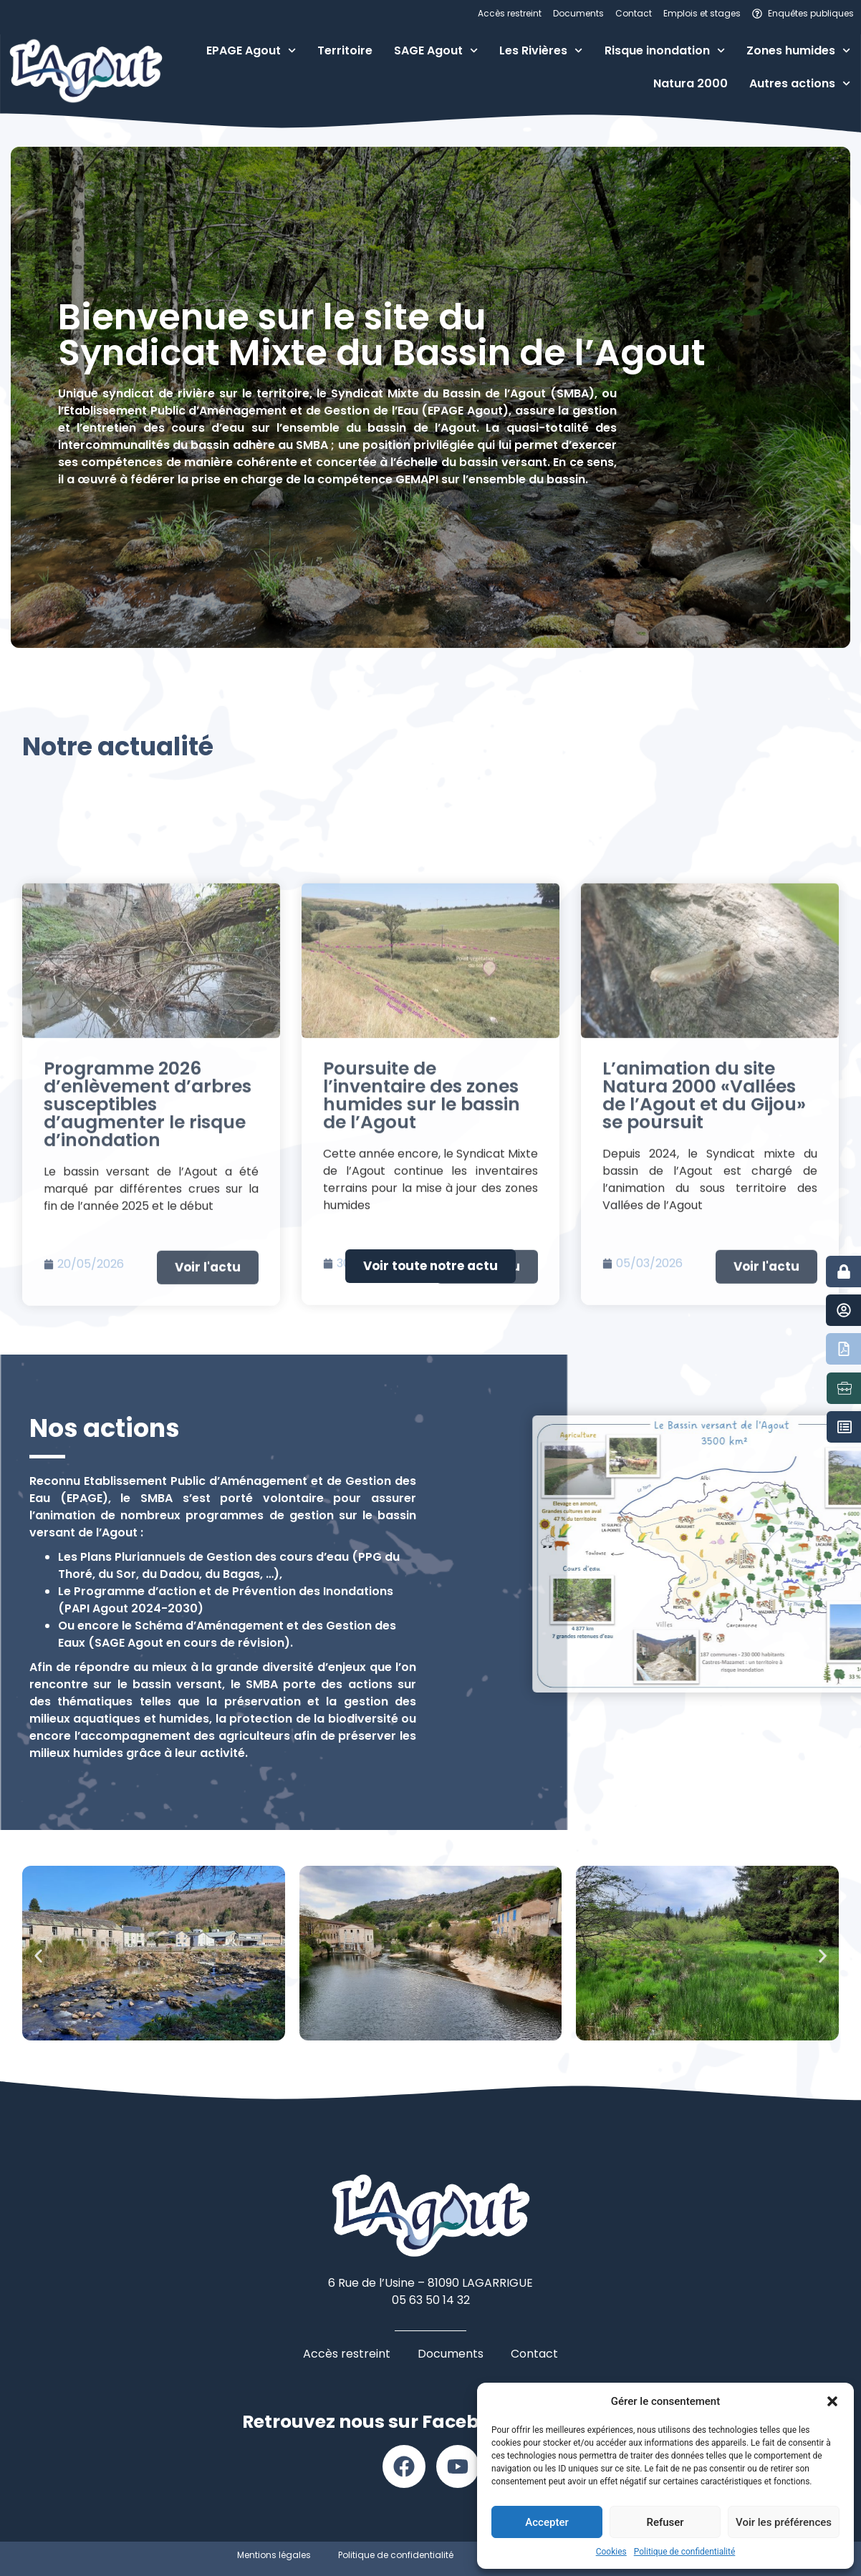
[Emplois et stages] (844, 1388)
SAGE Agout (436, 50)
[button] (832, 2401)
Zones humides (798, 50)
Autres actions (799, 83)
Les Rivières (540, 50)
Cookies (611, 2552)
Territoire (344, 50)
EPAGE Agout (251, 50)
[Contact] (844, 1310)
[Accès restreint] (844, 1271)
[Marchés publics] (844, 1427)
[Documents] (844, 1349)
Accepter (546, 2522)
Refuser (664, 2522)
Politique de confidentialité (685, 2552)
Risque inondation (665, 50)
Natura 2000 (690, 83)
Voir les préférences (784, 2522)
